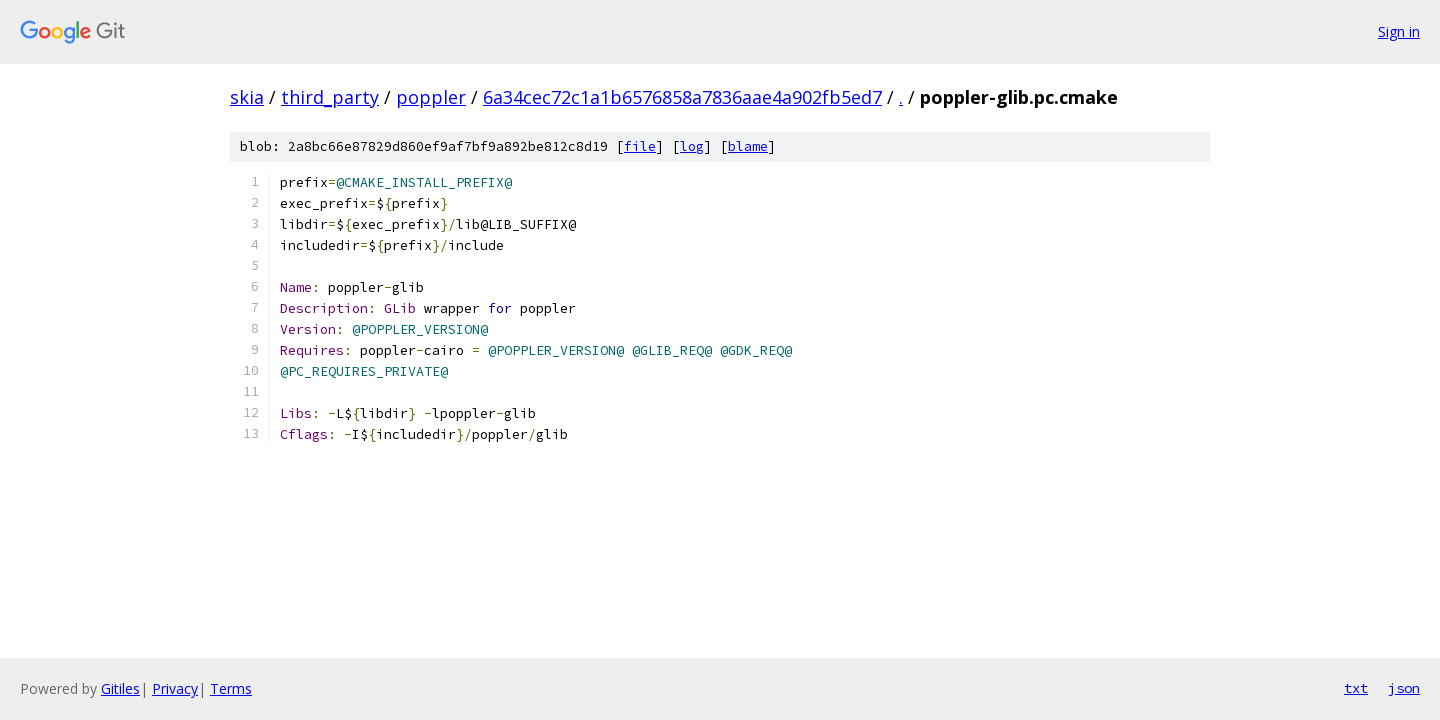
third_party (330, 97)
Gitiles (120, 688)
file (640, 146)
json (1404, 688)
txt (1356, 688)
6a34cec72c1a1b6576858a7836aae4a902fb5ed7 (682, 97)
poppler (431, 97)
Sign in (1399, 31)
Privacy (175, 688)
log (692, 146)
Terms (231, 688)
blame (748, 146)
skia (247, 97)
